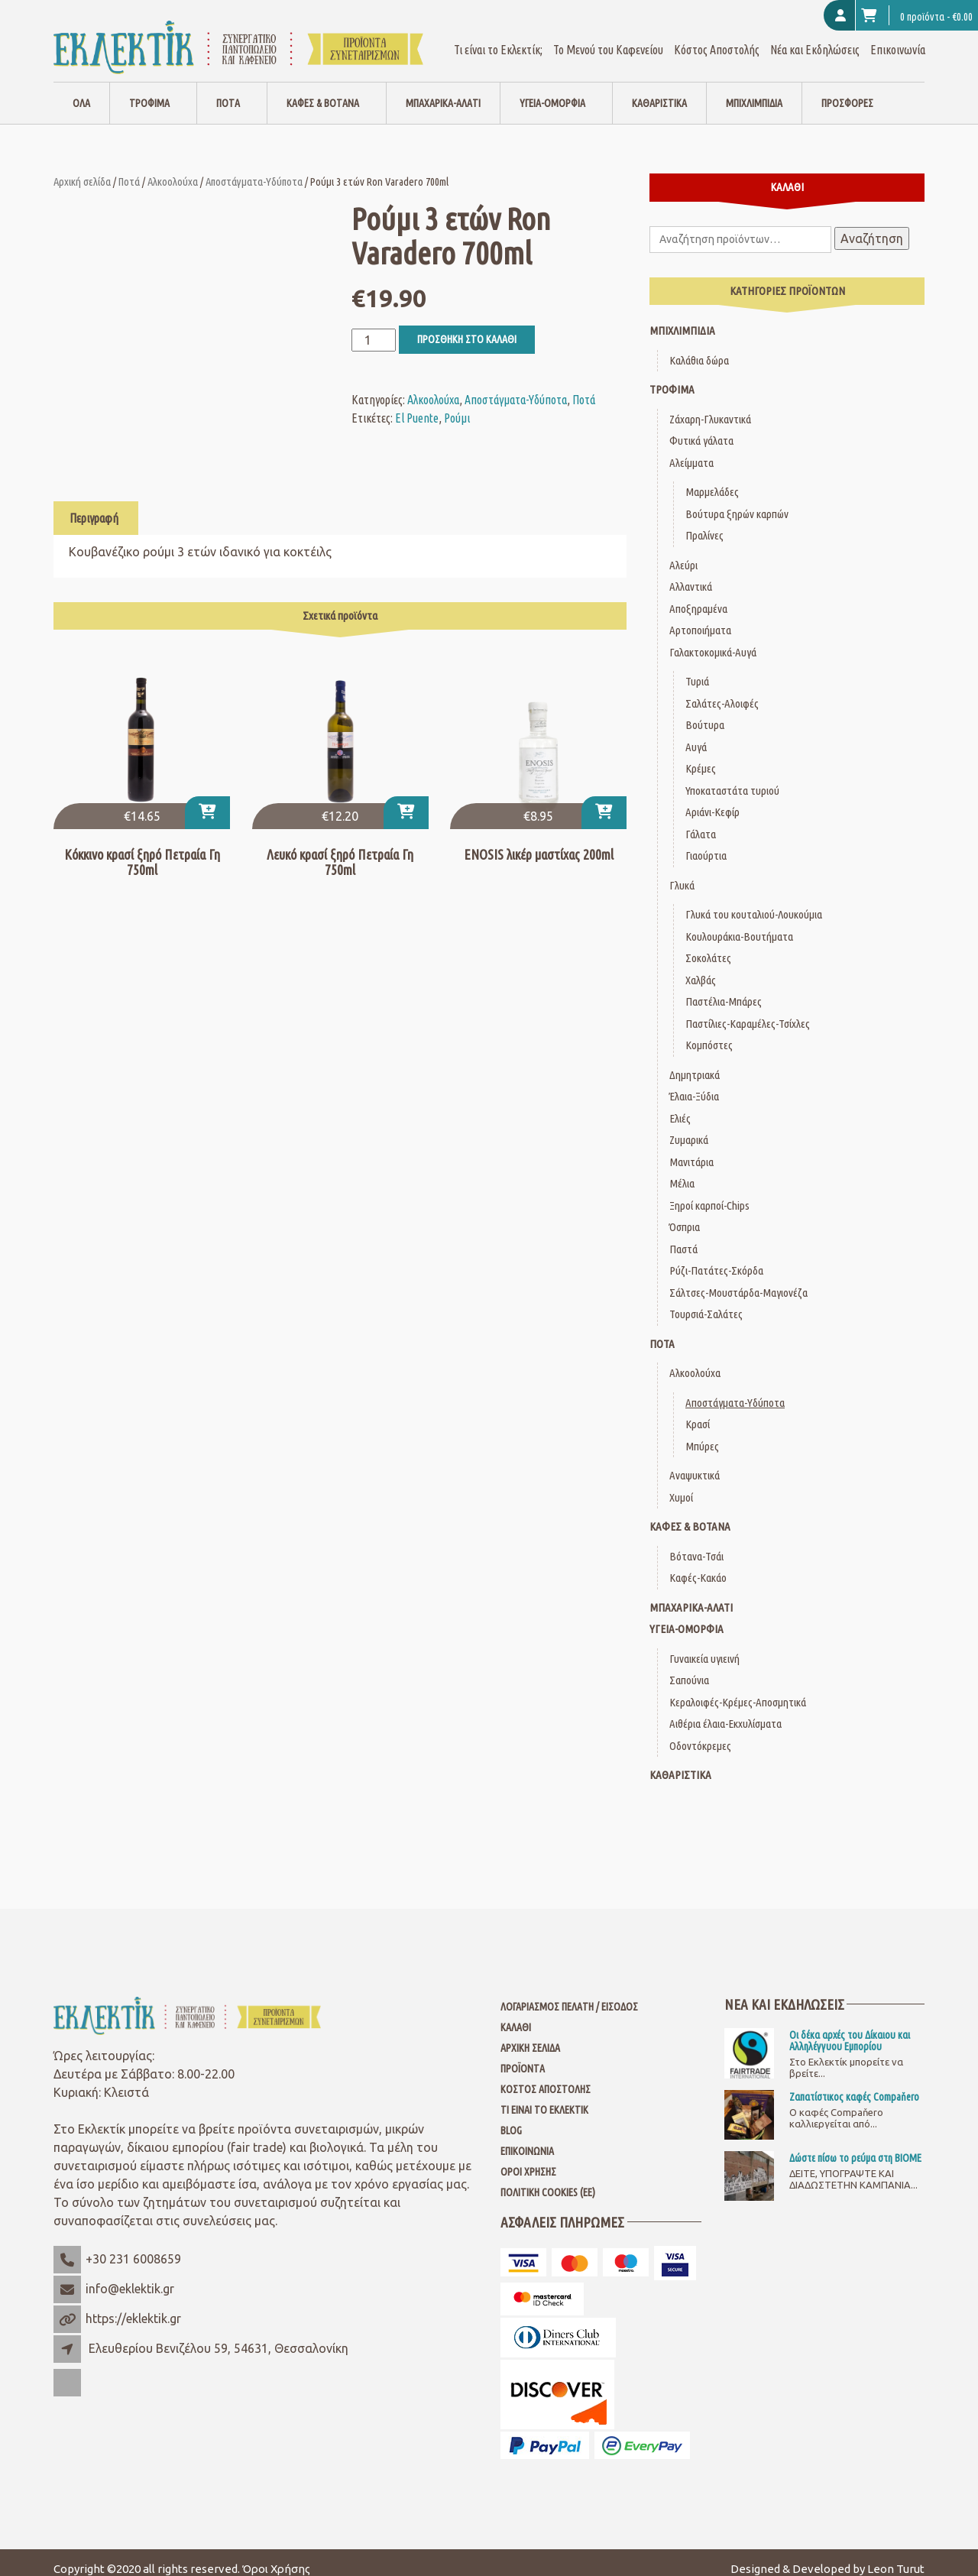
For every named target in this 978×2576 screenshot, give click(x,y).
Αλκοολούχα (172, 168)
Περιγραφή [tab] (94, 505)
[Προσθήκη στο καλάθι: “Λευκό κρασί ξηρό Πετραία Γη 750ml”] (406, 799)
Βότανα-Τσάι (696, 1543)
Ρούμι (457, 405)
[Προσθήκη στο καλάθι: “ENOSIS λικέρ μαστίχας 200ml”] (604, 799)
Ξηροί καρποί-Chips (709, 1192)
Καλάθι (515, 2014)
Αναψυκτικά (694, 1462)
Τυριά (697, 668)
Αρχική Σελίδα (530, 2035)
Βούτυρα (704, 711)
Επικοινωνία (897, 37)
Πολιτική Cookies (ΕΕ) (547, 2179)
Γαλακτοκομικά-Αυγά (712, 639)
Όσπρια (684, 1213)
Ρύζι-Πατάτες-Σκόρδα (716, 1257)
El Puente (417, 405)
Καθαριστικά (659, 90)
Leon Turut (896, 2555)
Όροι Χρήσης (528, 2159)
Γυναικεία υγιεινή (704, 1645)
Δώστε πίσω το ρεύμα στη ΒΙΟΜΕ (855, 2145)
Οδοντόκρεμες (700, 1732)
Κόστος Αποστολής (716, 37)
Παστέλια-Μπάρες (723, 988)
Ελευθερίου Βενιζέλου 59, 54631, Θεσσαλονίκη (218, 2335)
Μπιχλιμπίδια (754, 90)
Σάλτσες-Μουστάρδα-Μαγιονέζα (738, 1279)
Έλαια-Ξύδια (694, 1083)
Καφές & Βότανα (323, 90)
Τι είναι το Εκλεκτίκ (544, 2097)
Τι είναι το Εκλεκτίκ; (498, 37)
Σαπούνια (689, 1667)
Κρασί (697, 1411)
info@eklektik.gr (130, 2276)
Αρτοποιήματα (700, 617)
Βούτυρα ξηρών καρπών (737, 500)
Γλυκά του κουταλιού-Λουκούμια (753, 901)
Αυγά (696, 733)
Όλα (81, 90)
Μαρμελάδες (712, 478)
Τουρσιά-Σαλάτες (706, 1300)
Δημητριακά (694, 1061)
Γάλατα (700, 821)
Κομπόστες (709, 1032)
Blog (511, 2117)
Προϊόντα (522, 2055)
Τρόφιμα (149, 90)
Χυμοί (681, 1484)
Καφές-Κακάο (698, 1564)
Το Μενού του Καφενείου (608, 37)
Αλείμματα (691, 449)
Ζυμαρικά (688, 1126)
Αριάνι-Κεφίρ (712, 798)
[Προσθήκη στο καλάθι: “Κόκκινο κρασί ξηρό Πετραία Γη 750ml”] (207, 799)
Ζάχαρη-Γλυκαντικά (710, 406)
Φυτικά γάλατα (701, 427)
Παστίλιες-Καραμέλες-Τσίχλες (747, 1010)
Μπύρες (702, 1433)
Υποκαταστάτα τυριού (732, 777)
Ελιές (680, 1105)
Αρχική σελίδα (82, 168)
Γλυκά (682, 872)
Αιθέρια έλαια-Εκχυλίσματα (725, 1710)
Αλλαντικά (690, 573)
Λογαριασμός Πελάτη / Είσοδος (569, 1994)
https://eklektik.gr (133, 2305)
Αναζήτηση (871, 225)
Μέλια (682, 1170)
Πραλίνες (704, 522)
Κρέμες (700, 755)
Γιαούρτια (706, 842)
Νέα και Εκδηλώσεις (815, 37)
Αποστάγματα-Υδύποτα (254, 168)
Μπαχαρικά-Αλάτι (443, 90)
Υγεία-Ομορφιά (552, 90)
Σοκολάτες (708, 944)
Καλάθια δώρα (699, 347)
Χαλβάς (700, 967)
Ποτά (228, 90)
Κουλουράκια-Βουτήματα (739, 923)
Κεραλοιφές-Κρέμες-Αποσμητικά (737, 1689)
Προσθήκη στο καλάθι (467, 326)
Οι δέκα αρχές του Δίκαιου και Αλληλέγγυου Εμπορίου (849, 2027)
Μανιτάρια (691, 1148)
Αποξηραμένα (698, 595)
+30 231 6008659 (133, 2246)
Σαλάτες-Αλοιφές (722, 690)
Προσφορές (847, 90)
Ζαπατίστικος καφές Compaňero (854, 2084)
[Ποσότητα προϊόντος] (373, 327)
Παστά (683, 1236)
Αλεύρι (683, 552)
